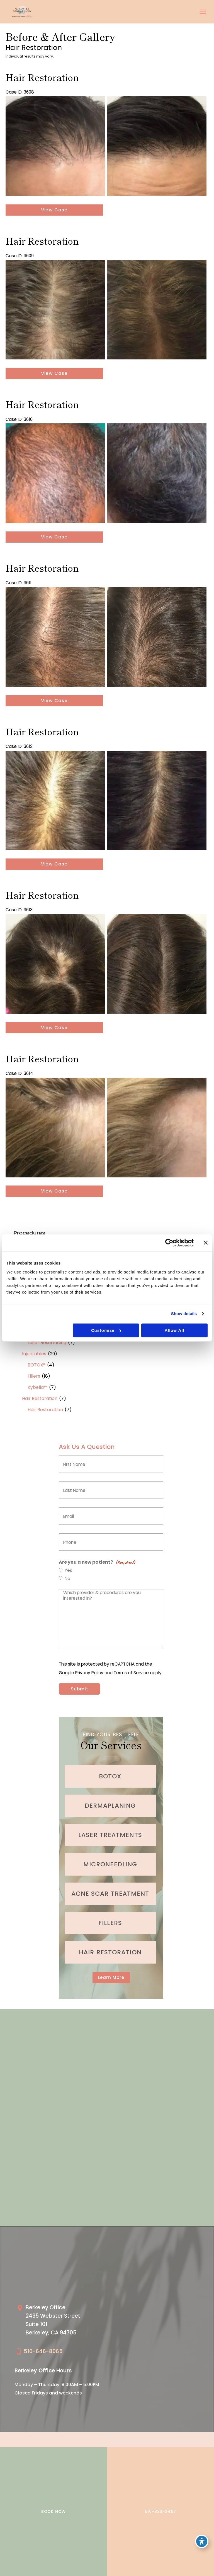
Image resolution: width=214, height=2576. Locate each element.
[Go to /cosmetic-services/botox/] (110, 1776)
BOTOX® (36, 1365)
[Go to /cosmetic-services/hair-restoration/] (110, 1952)
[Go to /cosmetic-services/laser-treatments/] (110, 1835)
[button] (111, 1977)
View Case (54, 210)
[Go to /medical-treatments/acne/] (110, 1894)
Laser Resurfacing (47, 1342)
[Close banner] (206, 1243)
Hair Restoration (39, 1398)
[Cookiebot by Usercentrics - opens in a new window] (169, 1243)
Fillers (34, 1376)
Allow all (174, 1330)
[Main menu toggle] (203, 12)
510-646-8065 (43, 2351)
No (67, 1578)
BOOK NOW (53, 2511)
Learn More (111, 1977)
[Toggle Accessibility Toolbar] (201, 2541)
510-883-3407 (160, 2511)
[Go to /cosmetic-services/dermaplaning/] (110, 1806)
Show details (184, 1313)
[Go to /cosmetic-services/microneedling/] (110, 1864)
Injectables (34, 1354)
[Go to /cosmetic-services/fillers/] (110, 1923)
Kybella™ (37, 1387)
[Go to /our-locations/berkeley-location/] (59, 2321)
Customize (106, 1330)
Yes (68, 1570)
